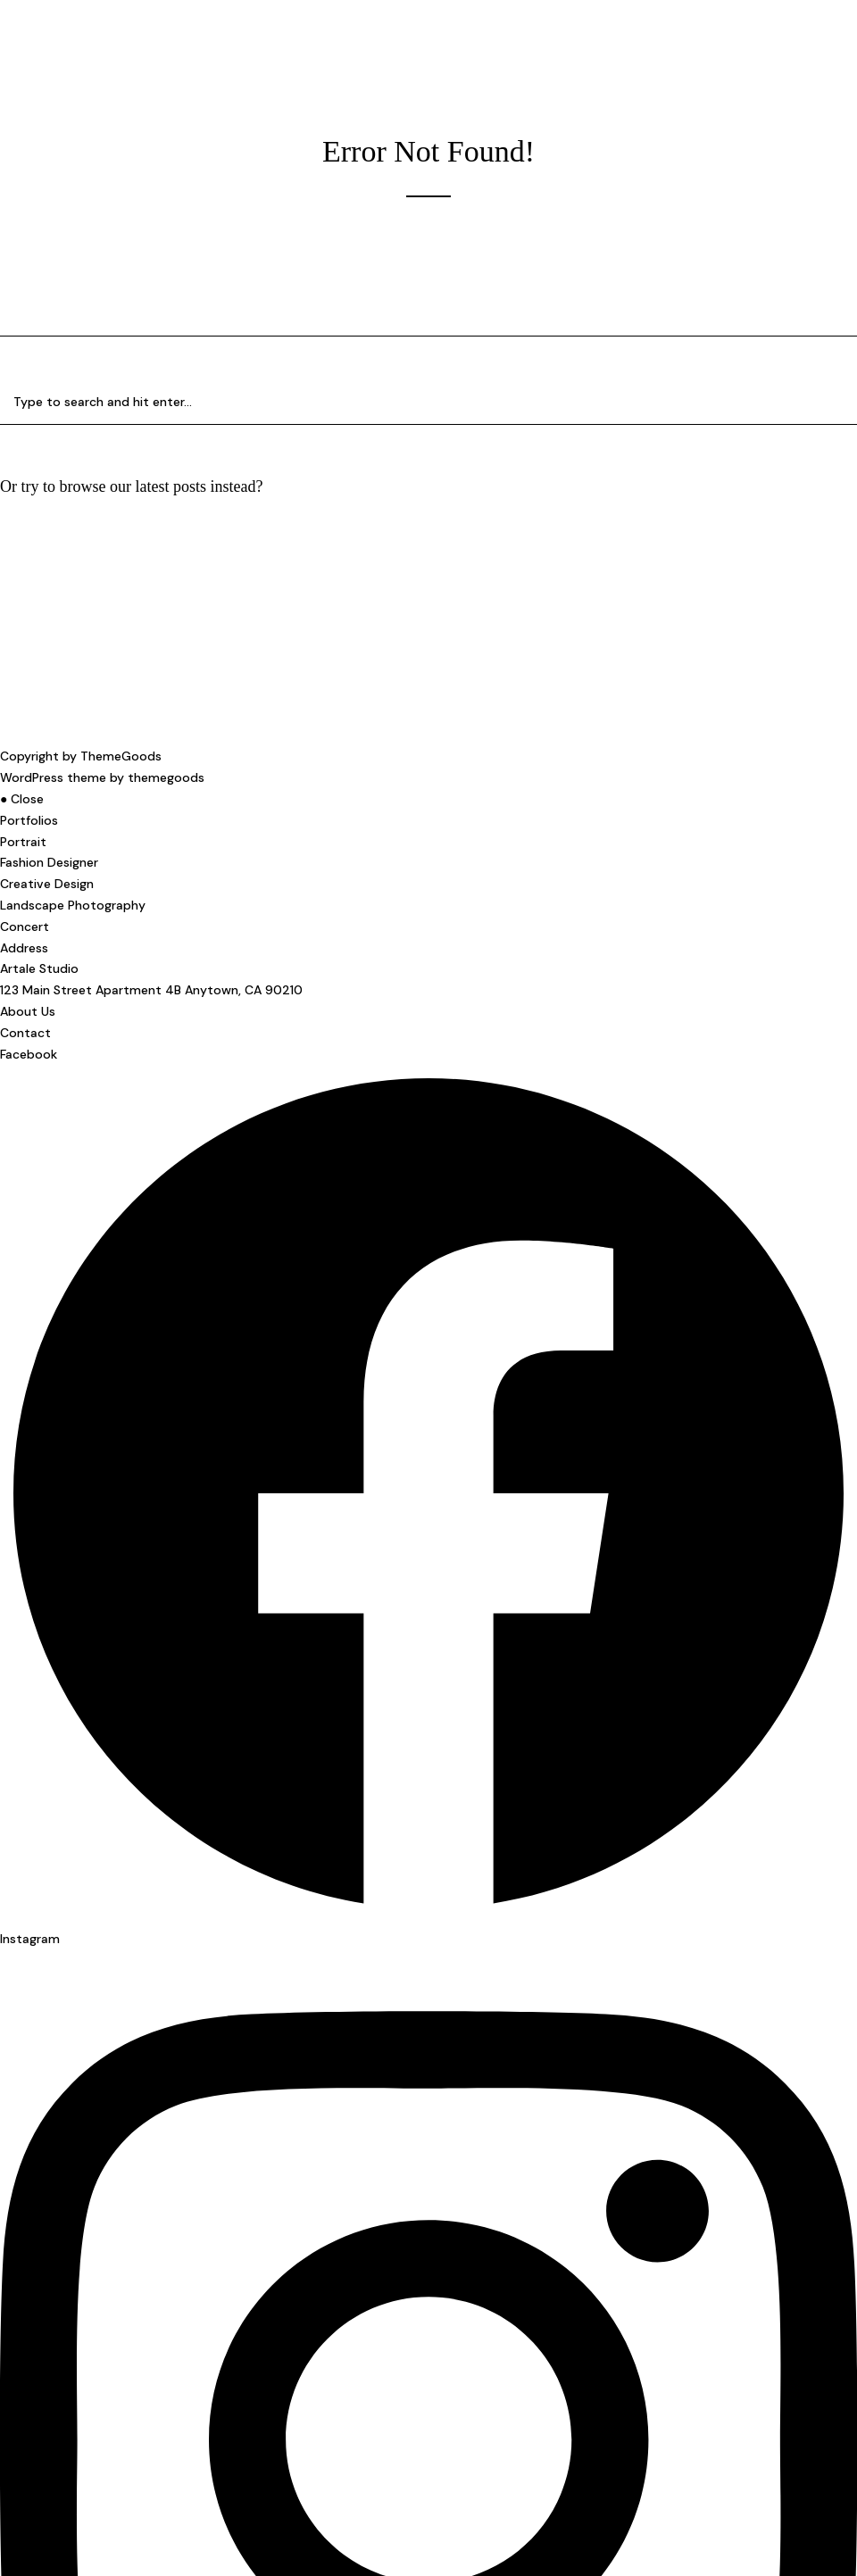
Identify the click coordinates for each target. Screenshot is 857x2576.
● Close (22, 799)
